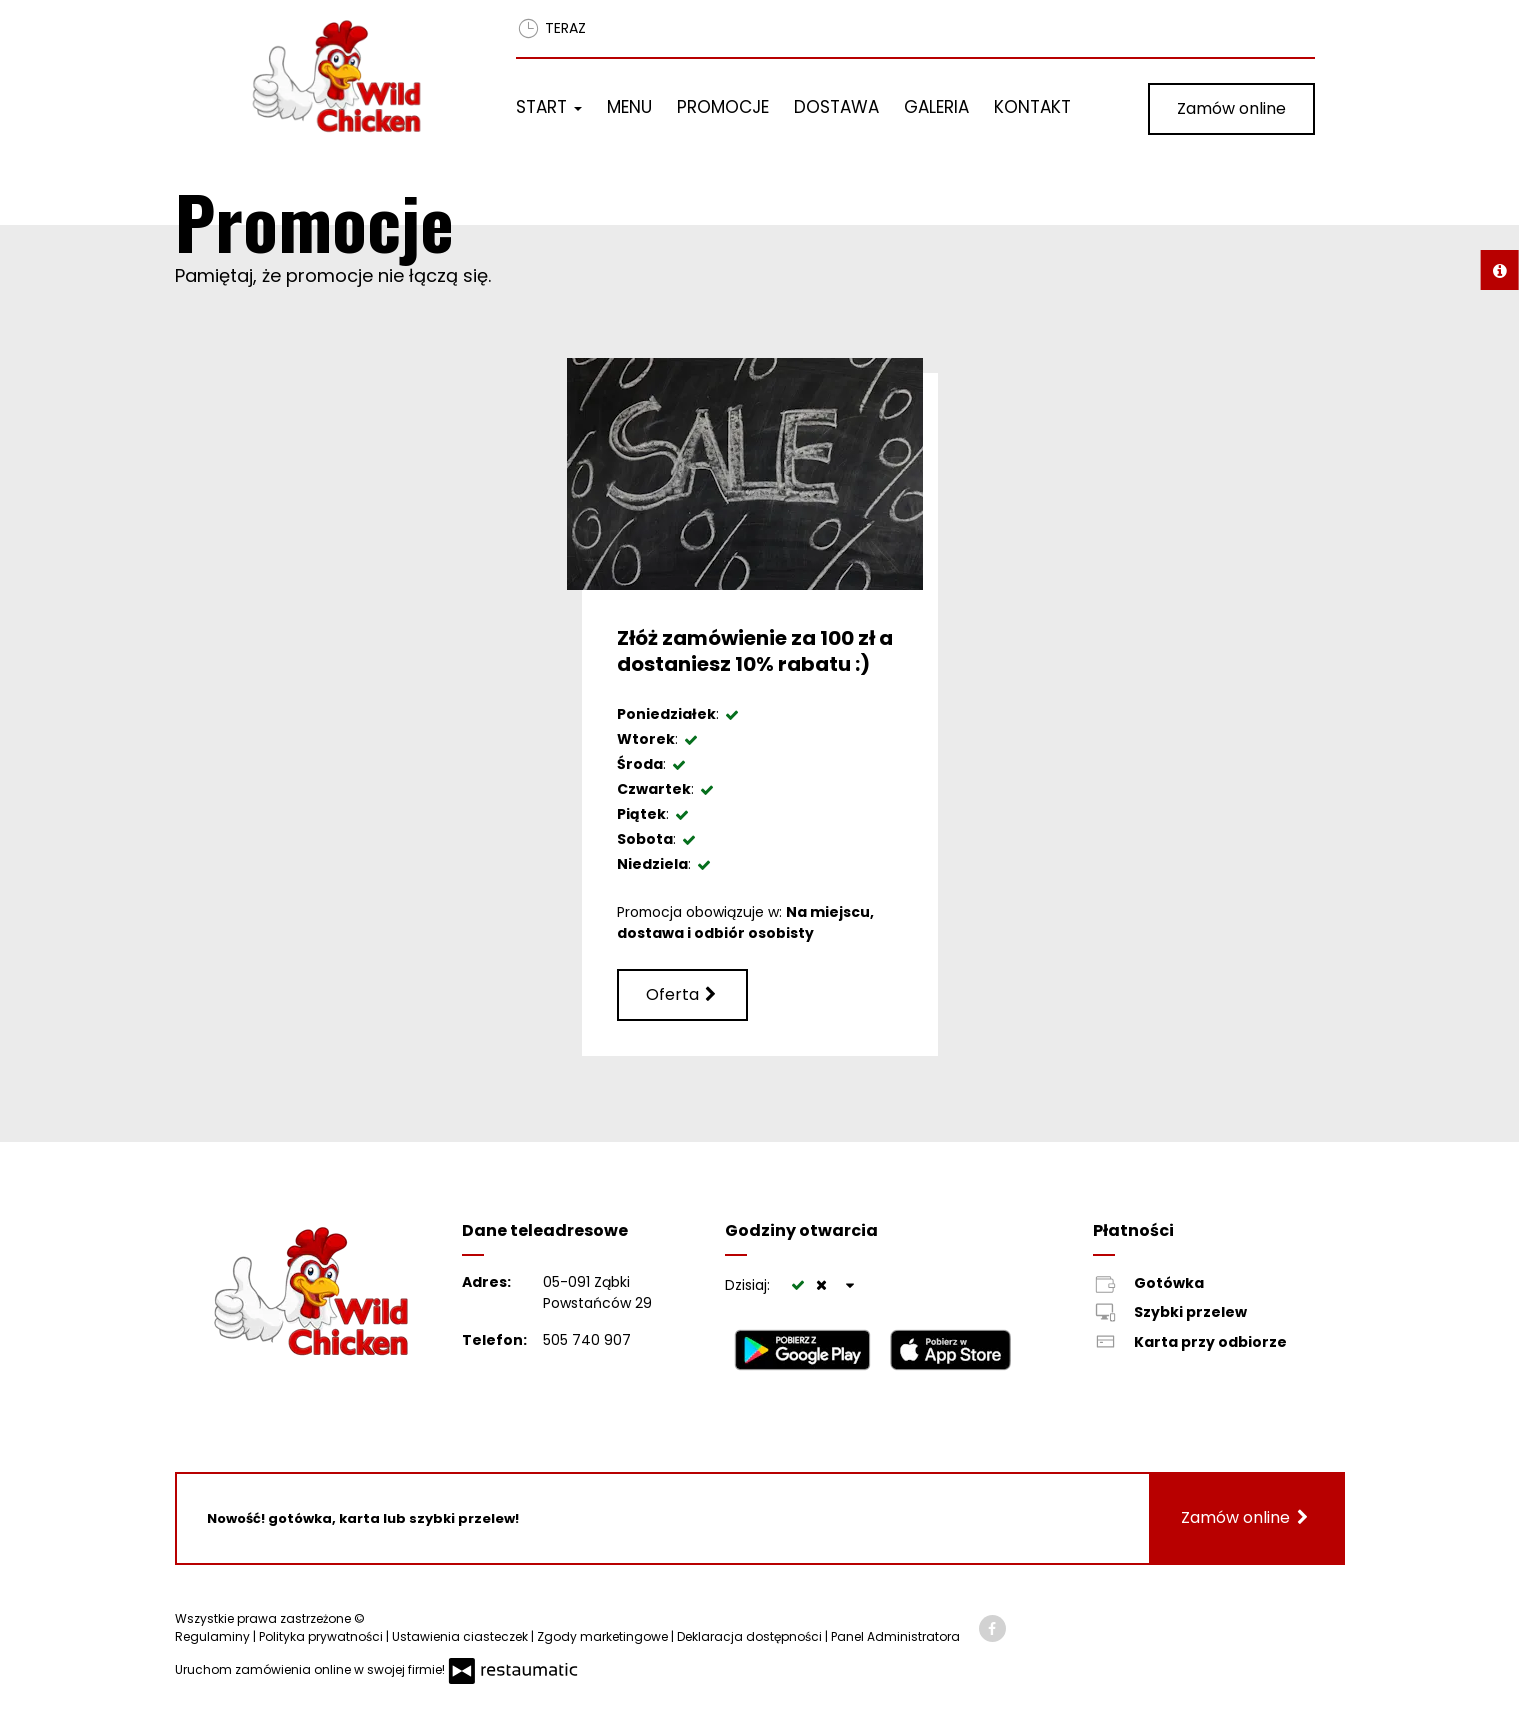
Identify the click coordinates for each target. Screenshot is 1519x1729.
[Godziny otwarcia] (851, 1285)
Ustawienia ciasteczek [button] (461, 1636)
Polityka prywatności (322, 1636)
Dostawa (836, 107)
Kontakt (1032, 107)
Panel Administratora (895, 1636)
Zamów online (1231, 108)
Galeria (936, 107)
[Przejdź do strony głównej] (357, 76)
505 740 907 (587, 1340)
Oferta (682, 994)
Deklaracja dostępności (751, 1636)
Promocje (723, 107)
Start (549, 107)
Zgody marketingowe (604, 1636)
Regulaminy (214, 1636)
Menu (629, 107)
